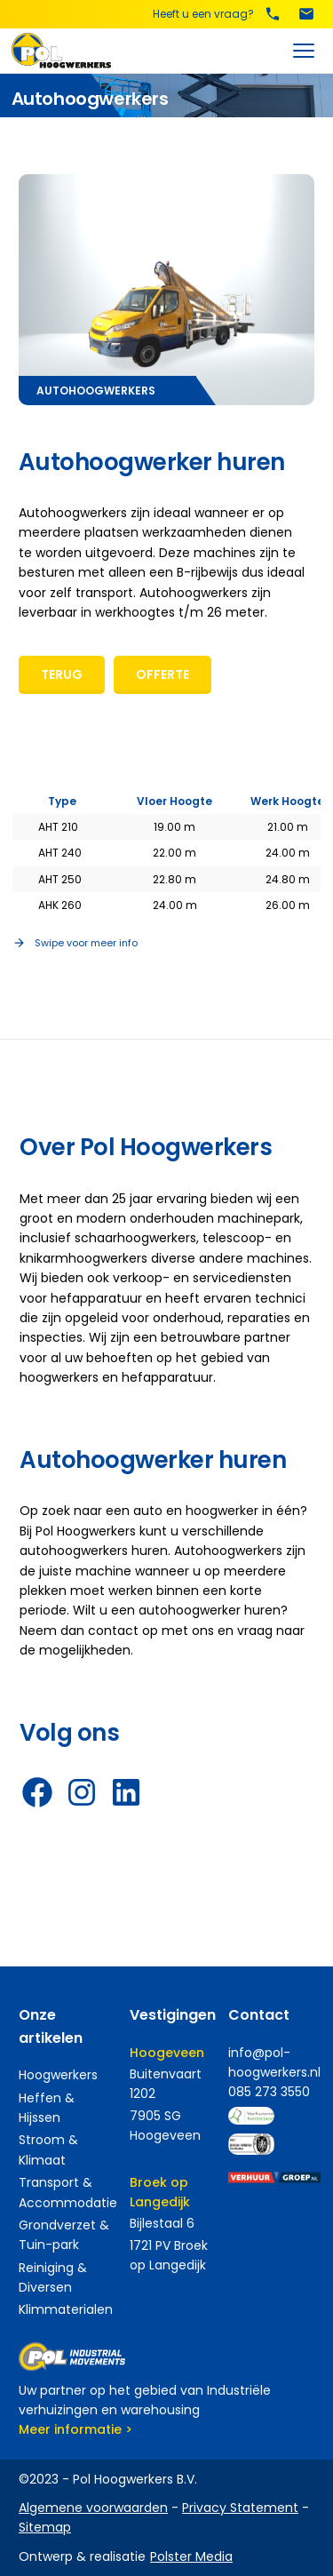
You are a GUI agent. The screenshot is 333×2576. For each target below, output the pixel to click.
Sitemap (45, 2527)
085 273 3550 (269, 2092)
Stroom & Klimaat (48, 2149)
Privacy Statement (240, 2507)
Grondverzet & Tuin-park (64, 2234)
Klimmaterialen (66, 2309)
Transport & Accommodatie (68, 2192)
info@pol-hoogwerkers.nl (274, 2062)
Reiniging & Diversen (53, 2277)
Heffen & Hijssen (47, 2107)
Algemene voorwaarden (93, 2507)
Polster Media (191, 2556)
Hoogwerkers (58, 2075)
